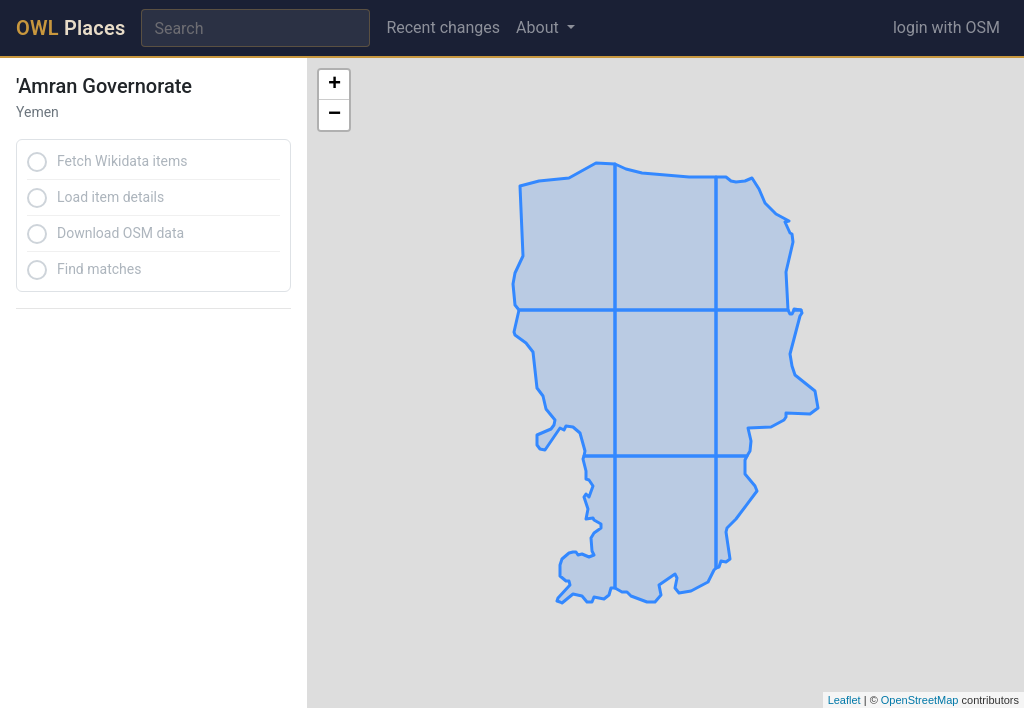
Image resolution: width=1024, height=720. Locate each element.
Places (70, 28)
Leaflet (844, 700)
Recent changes (443, 27)
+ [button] (334, 85)
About (539, 27)
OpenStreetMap (920, 700)
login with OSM (946, 27)
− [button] (334, 115)
